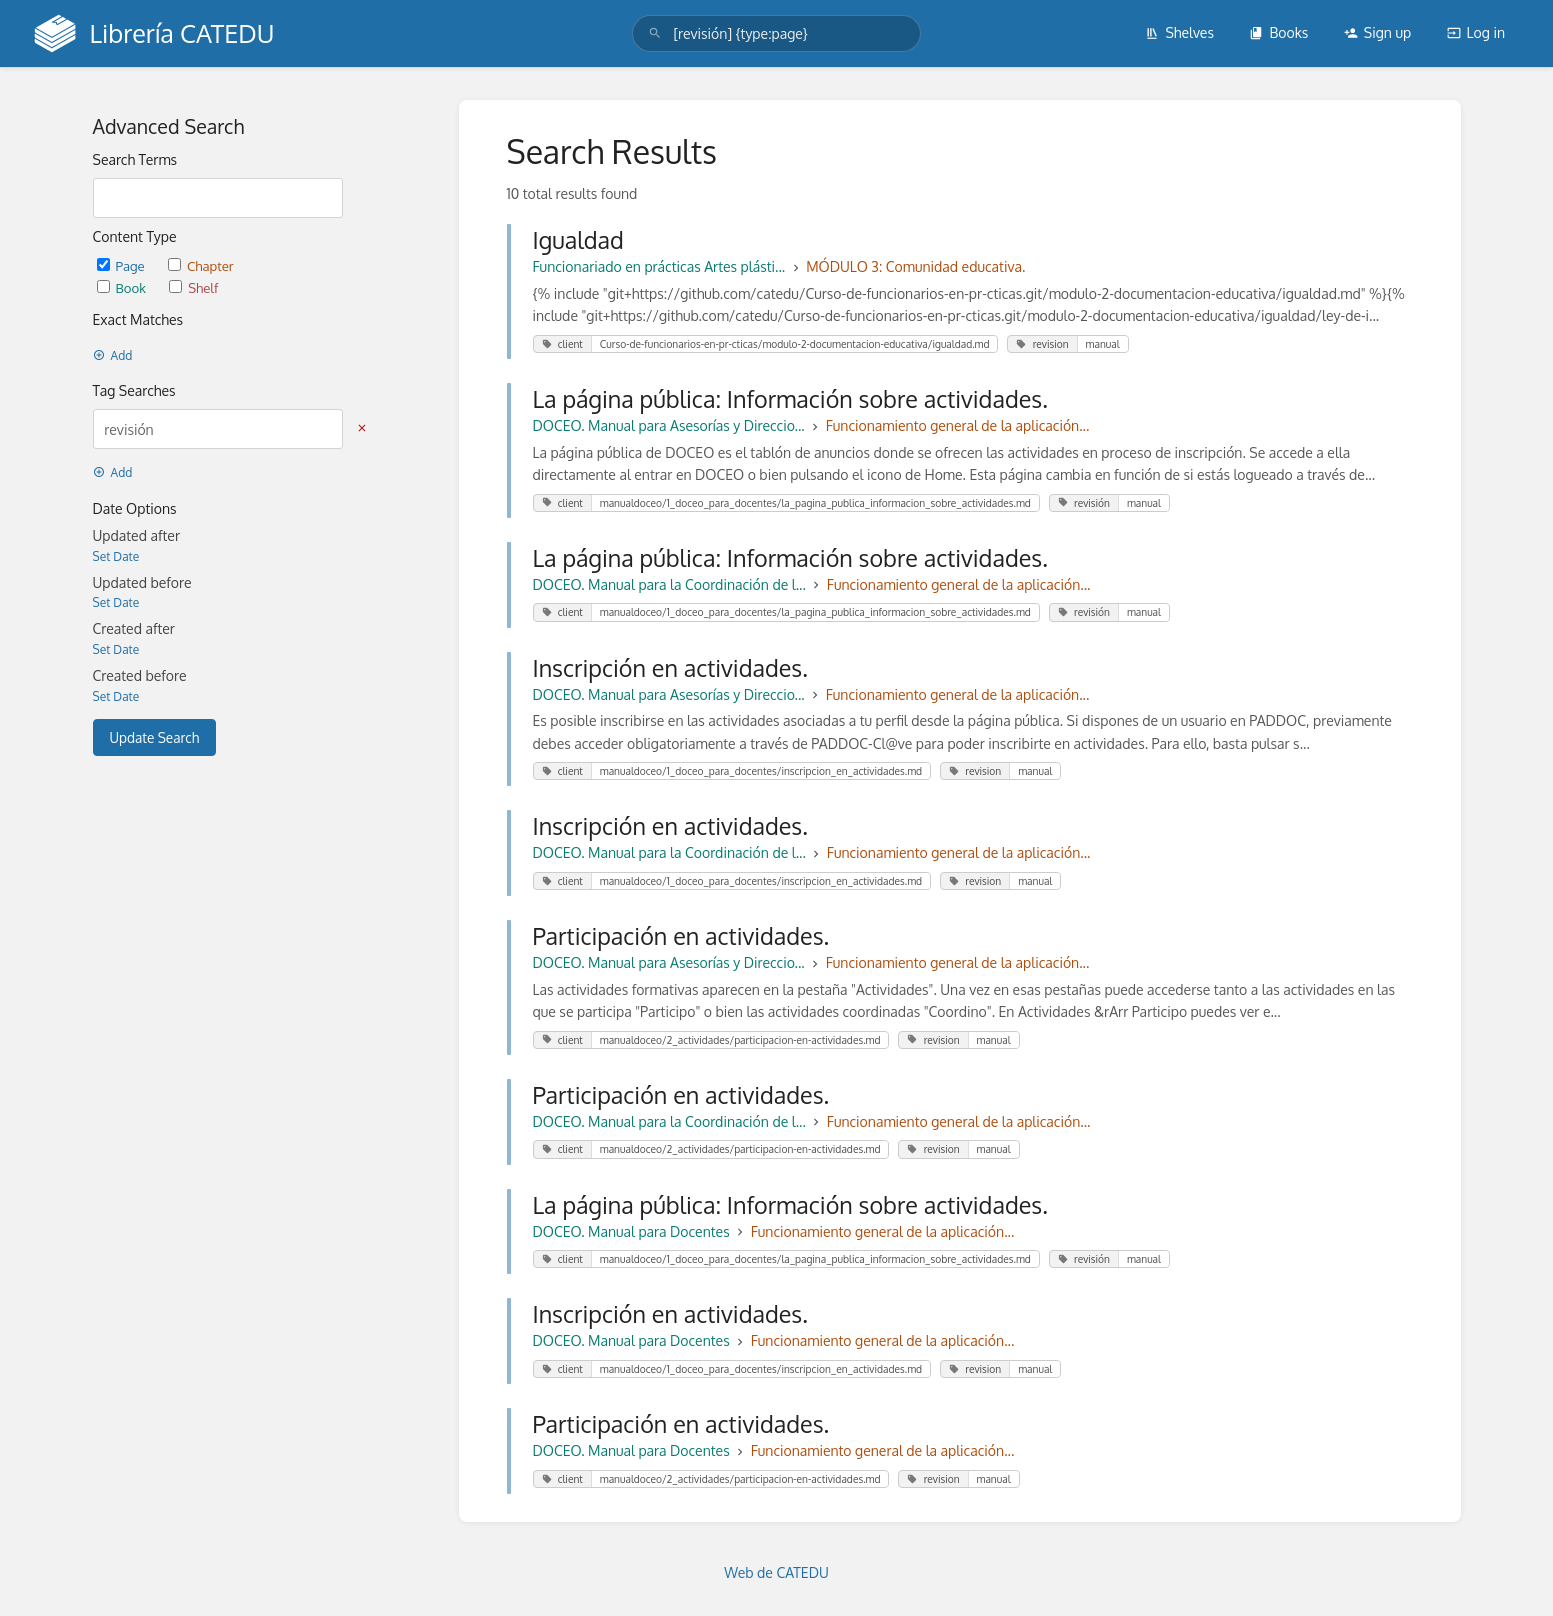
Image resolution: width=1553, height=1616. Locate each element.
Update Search (155, 737)
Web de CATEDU (776, 1572)
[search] (776, 33)
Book (123, 287)
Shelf (193, 287)
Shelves (1179, 32)
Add (113, 355)
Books (1278, 32)
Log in (1476, 32)
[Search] (655, 33)
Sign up (1377, 32)
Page (122, 265)
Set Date (116, 556)
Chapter (201, 265)
